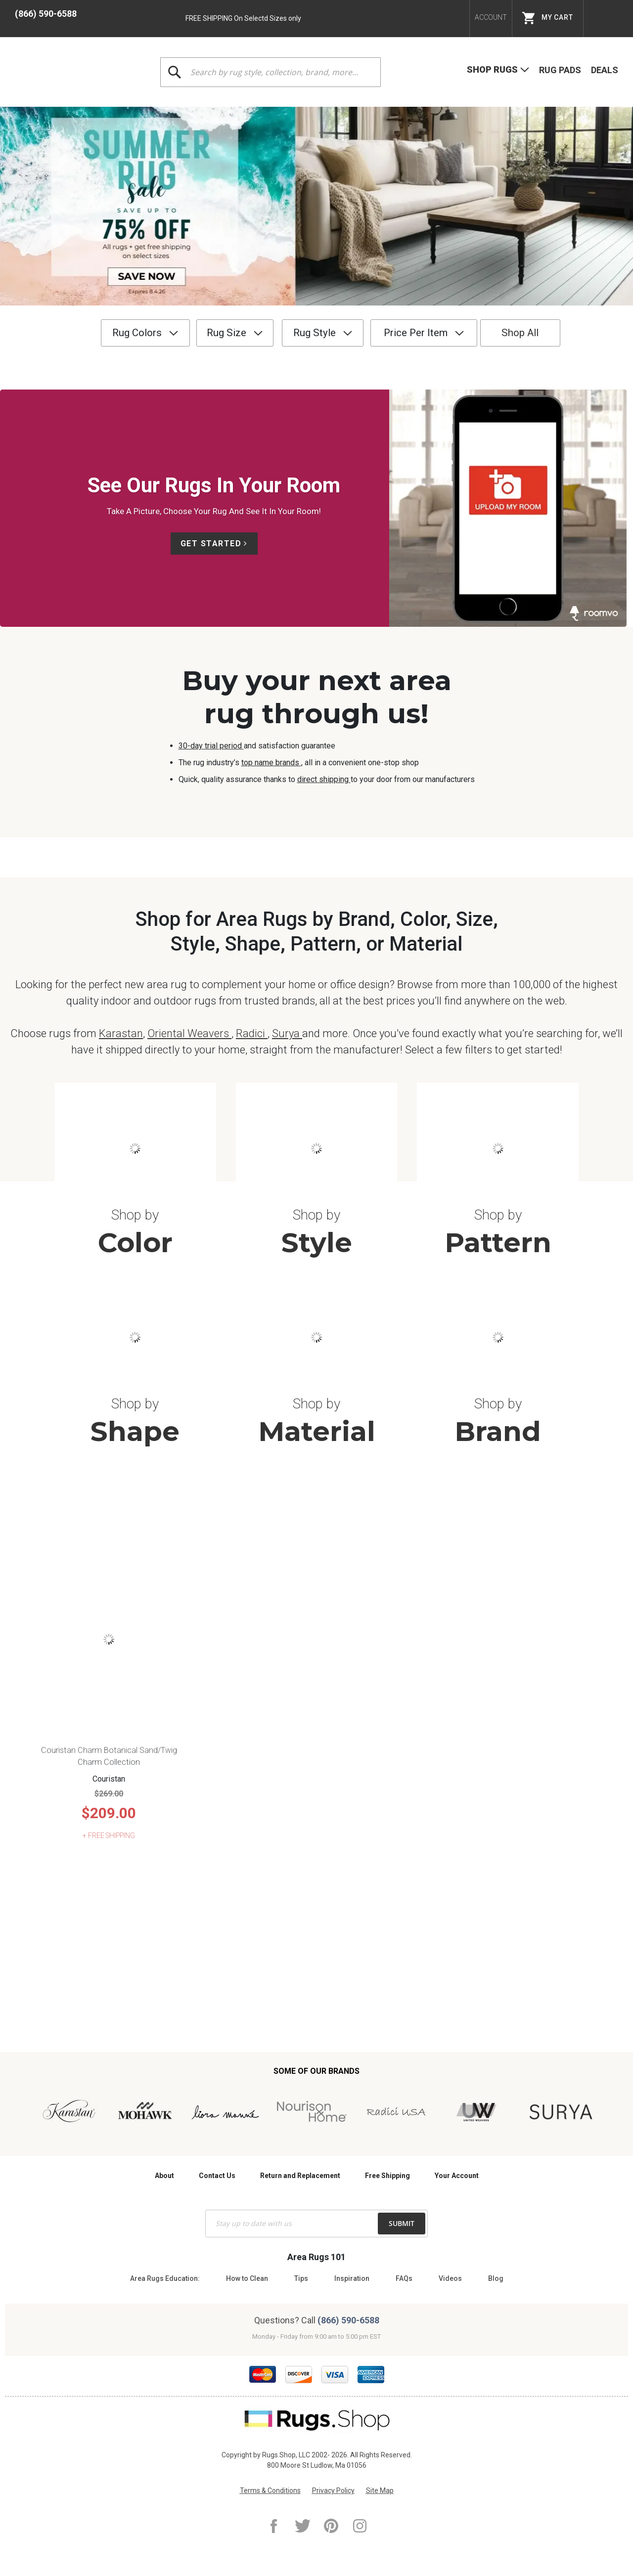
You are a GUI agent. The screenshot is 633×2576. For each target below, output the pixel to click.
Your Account (457, 2176)
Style (316, 1390)
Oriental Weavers (189, 1181)
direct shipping (324, 779)
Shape (135, 1579)
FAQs (404, 2278)
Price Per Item (407, 333)
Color (135, 1390)
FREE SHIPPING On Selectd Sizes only (243, 18)
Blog (495, 2278)
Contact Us (217, 2176)
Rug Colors (99, 333)
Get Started (211, 543)
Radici (252, 1181)
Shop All (528, 333)
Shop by (135, 1362)
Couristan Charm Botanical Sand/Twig (109, 1898)
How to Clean (247, 2278)
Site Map (380, 2490)
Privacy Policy (333, 2490)
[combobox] (270, 72)
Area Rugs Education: (165, 2278)
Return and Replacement (300, 2176)
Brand (497, 1579)
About (164, 2176)
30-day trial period (211, 745)
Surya (287, 1181)
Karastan (121, 1181)
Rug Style (295, 333)
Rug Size (199, 333)
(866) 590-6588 (46, 13)
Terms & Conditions (270, 2490)
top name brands (271, 762)
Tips (301, 2278)
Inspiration (351, 2278)
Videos (450, 2278)
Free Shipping (387, 2176)
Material (316, 1579)
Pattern (498, 1390)
